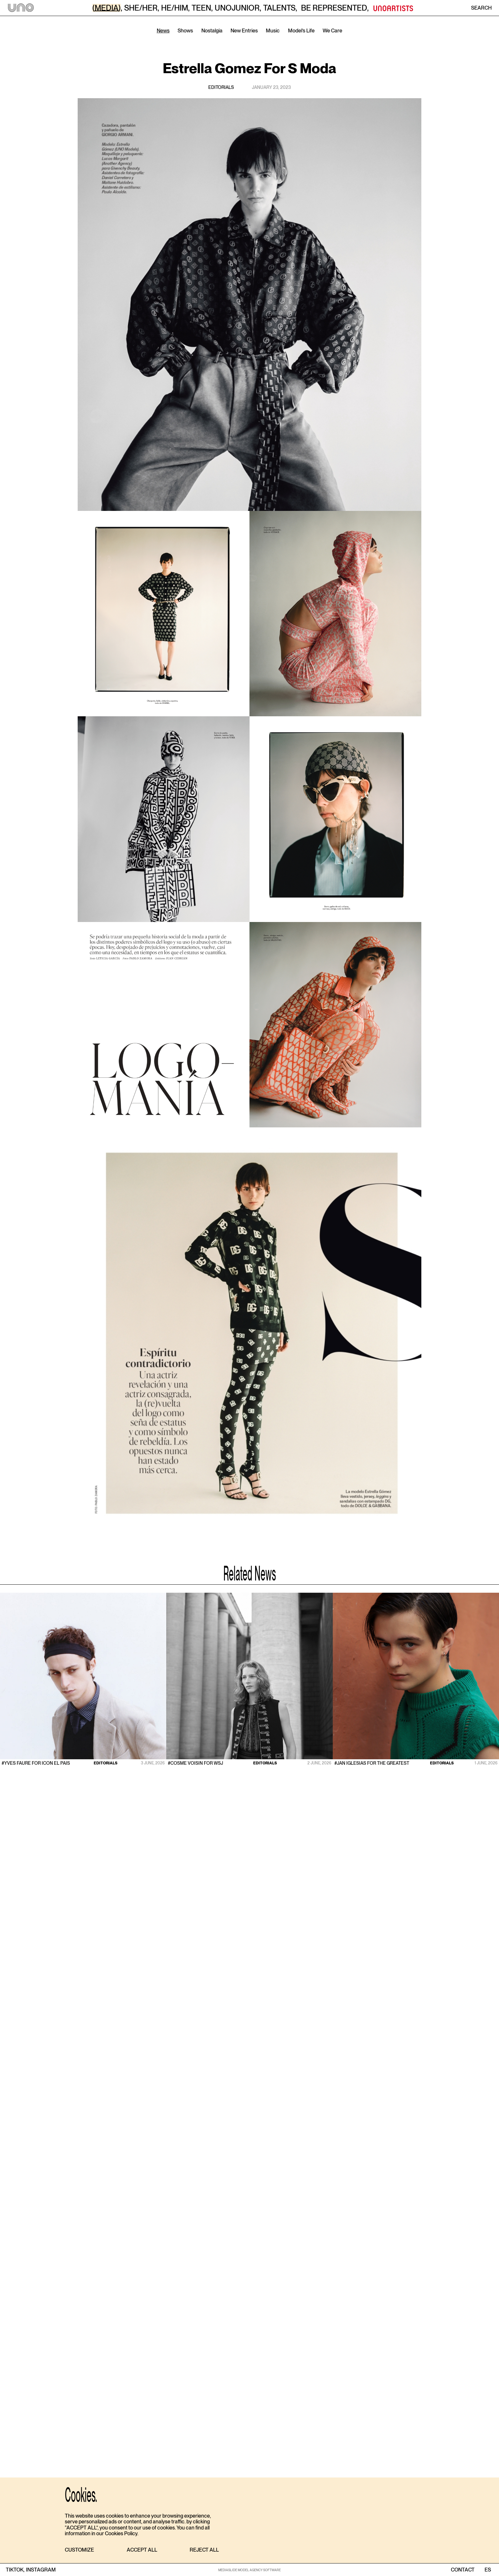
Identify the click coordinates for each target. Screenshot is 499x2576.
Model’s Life (301, 31)
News (163, 31)
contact (463, 2569)
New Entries (244, 31)
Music (273, 31)
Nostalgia (211, 31)
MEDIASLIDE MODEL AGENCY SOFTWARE (249, 2570)
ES (488, 2569)
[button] (79, 2550)
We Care (332, 31)
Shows (185, 31)
